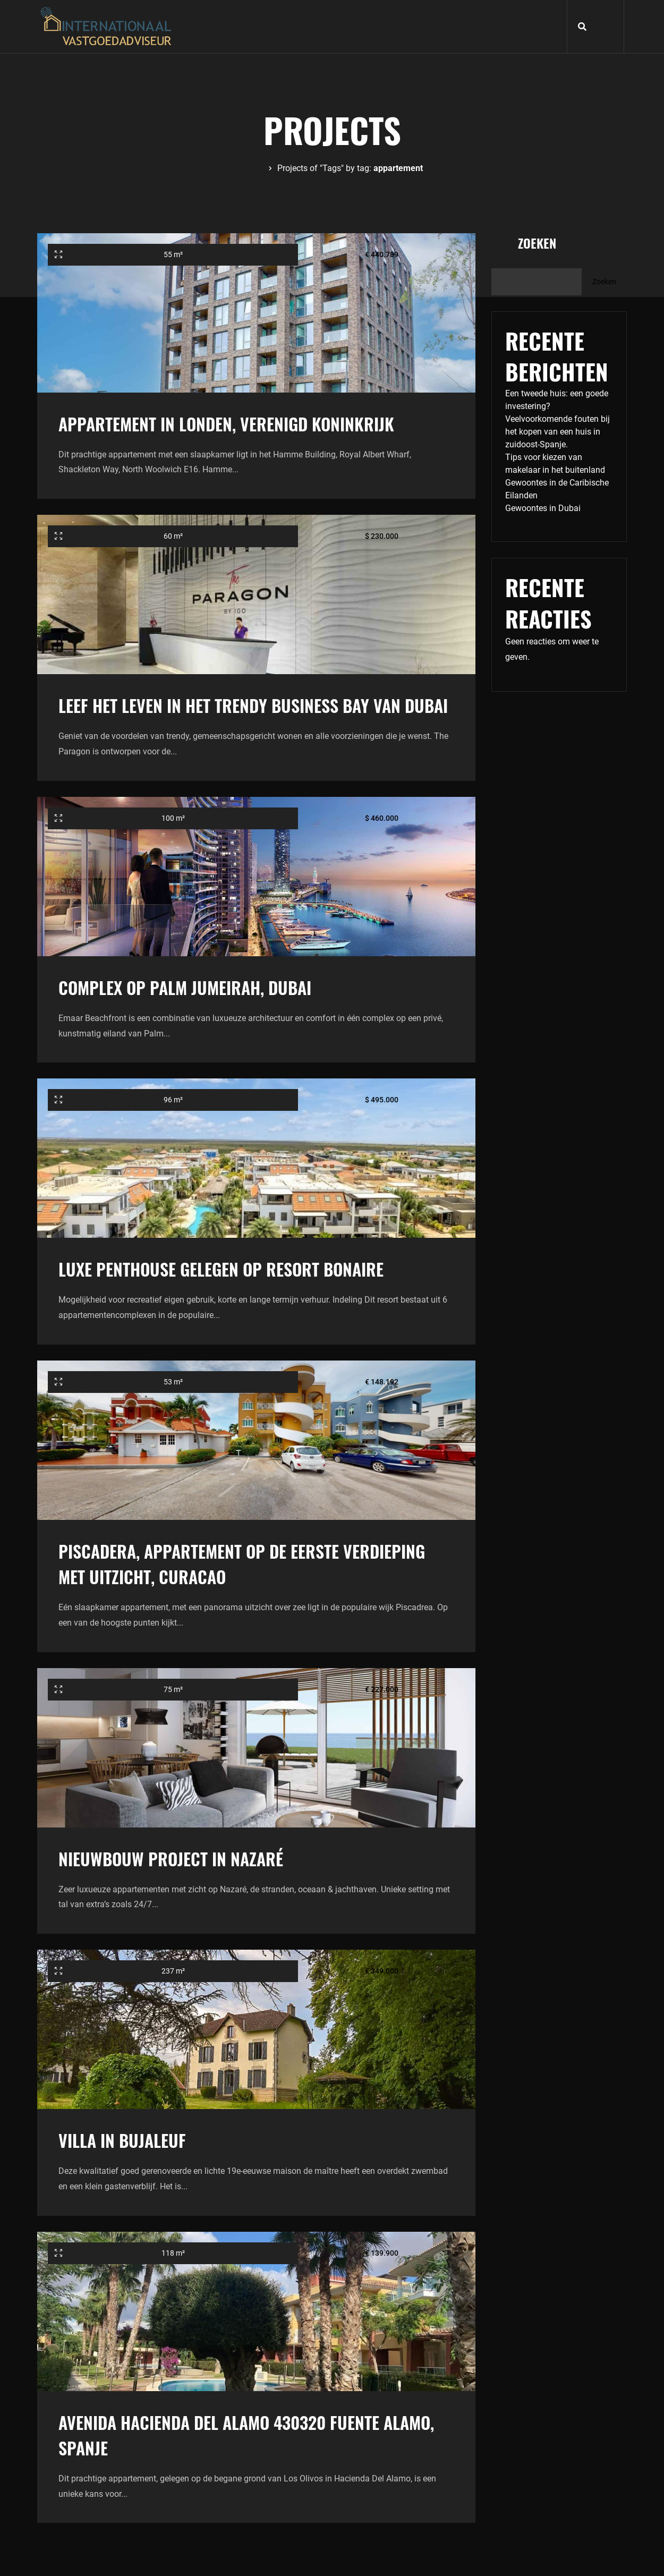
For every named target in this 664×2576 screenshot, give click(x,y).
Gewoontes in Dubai (543, 508)
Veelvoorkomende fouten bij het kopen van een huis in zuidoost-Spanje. (557, 431)
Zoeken (537, 242)
